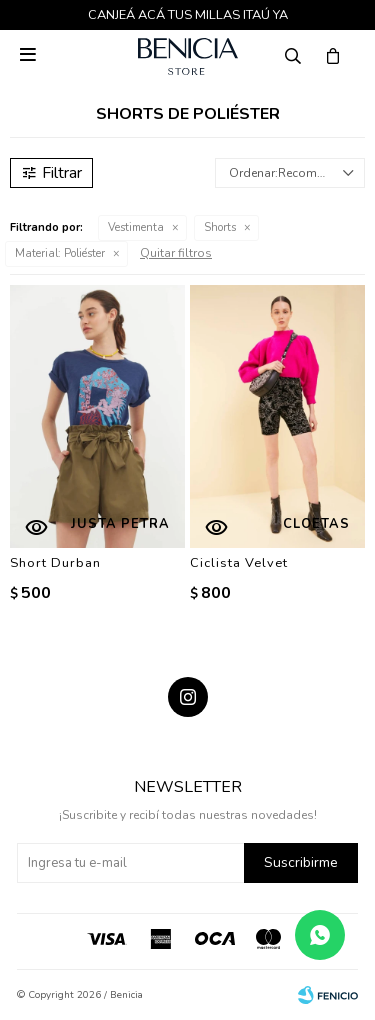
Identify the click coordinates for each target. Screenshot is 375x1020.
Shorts (220, 227)
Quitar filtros (176, 253)
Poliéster (60, 253)
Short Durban (55, 563)
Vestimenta (136, 227)
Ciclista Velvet (239, 563)
